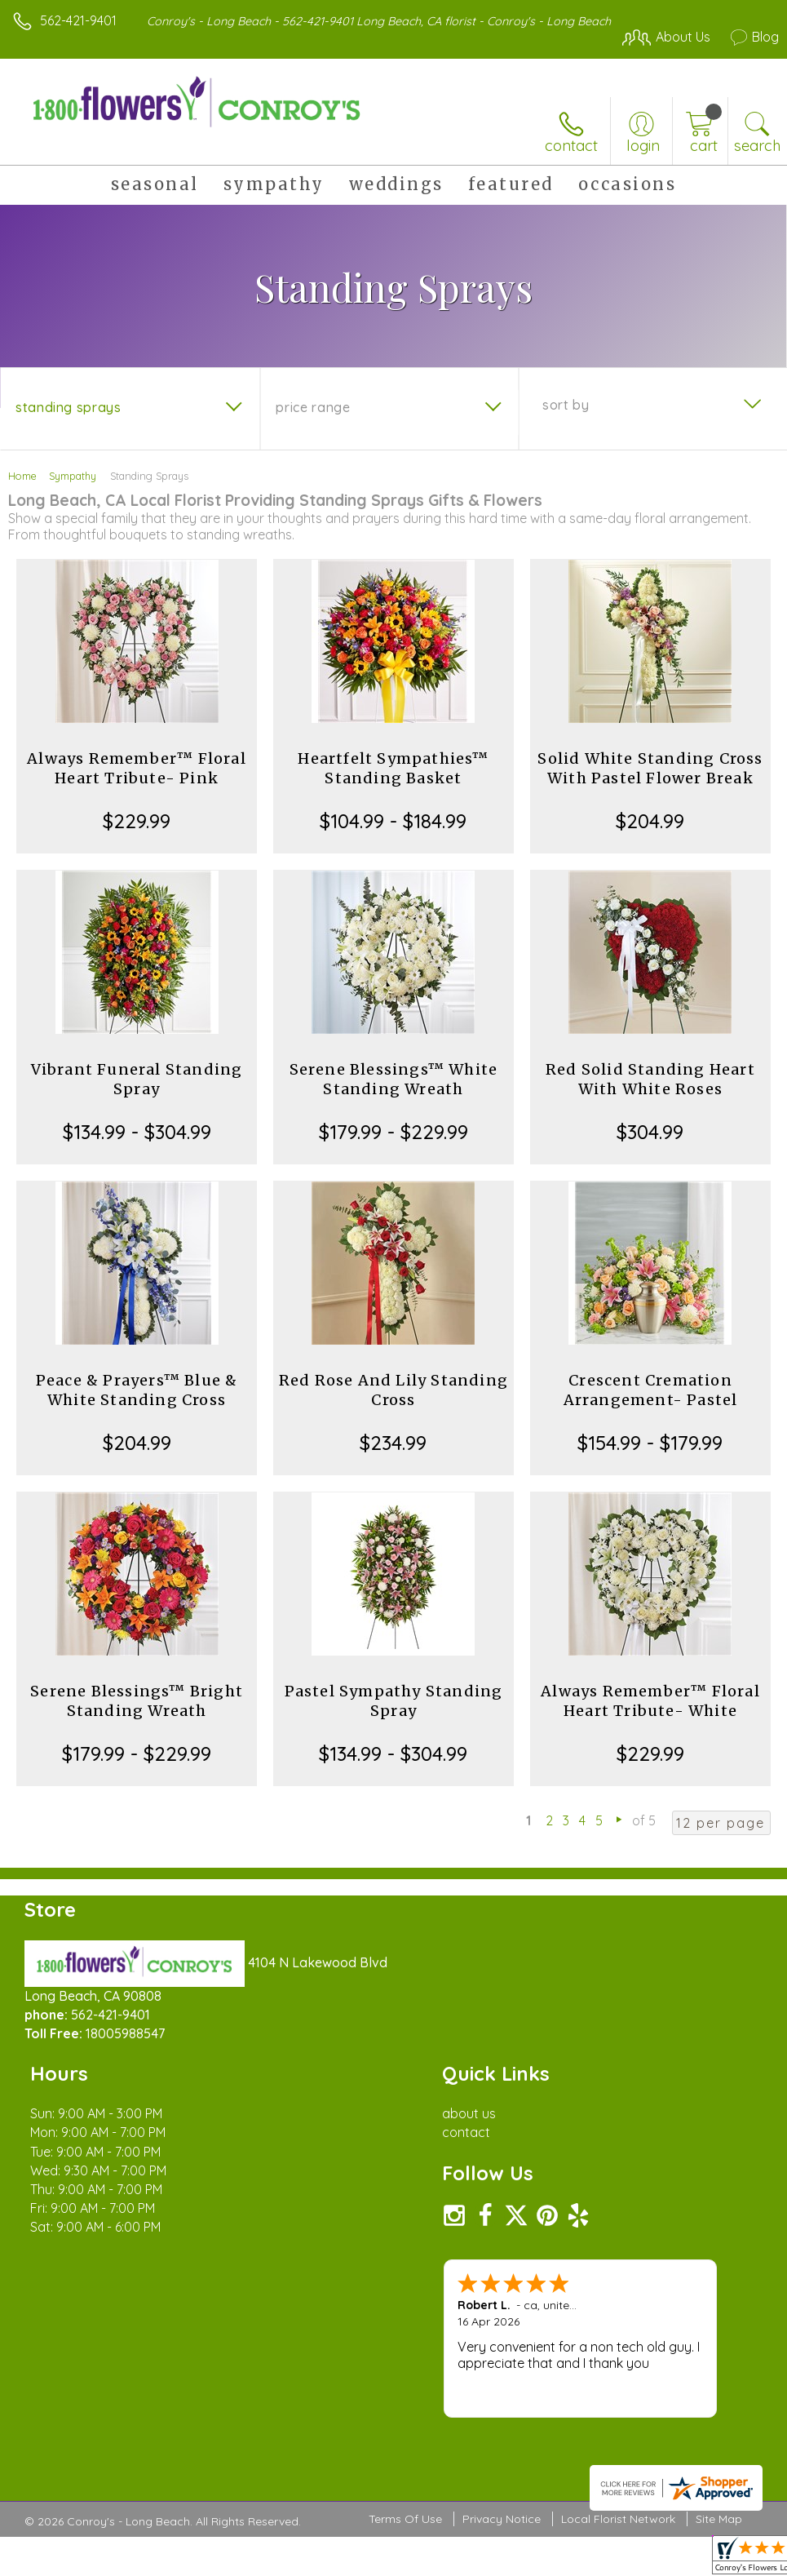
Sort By (565, 405)
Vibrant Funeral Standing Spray (137, 1079)
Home (22, 475)
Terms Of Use (405, 2519)
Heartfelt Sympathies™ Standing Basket (393, 768)
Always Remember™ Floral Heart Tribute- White (650, 1701)
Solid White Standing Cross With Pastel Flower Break (650, 768)
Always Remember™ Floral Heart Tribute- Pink (136, 768)
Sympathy (72, 475)
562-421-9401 (78, 20)
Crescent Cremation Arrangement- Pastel (651, 1390)
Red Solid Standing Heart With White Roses (650, 1079)
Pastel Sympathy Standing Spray (394, 1701)
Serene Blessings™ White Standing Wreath (394, 1079)
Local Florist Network (618, 2519)
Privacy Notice (501, 2519)
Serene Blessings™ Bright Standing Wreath (136, 1701)
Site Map (719, 2519)
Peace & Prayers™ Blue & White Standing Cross (137, 1390)
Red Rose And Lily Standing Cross (393, 1390)
